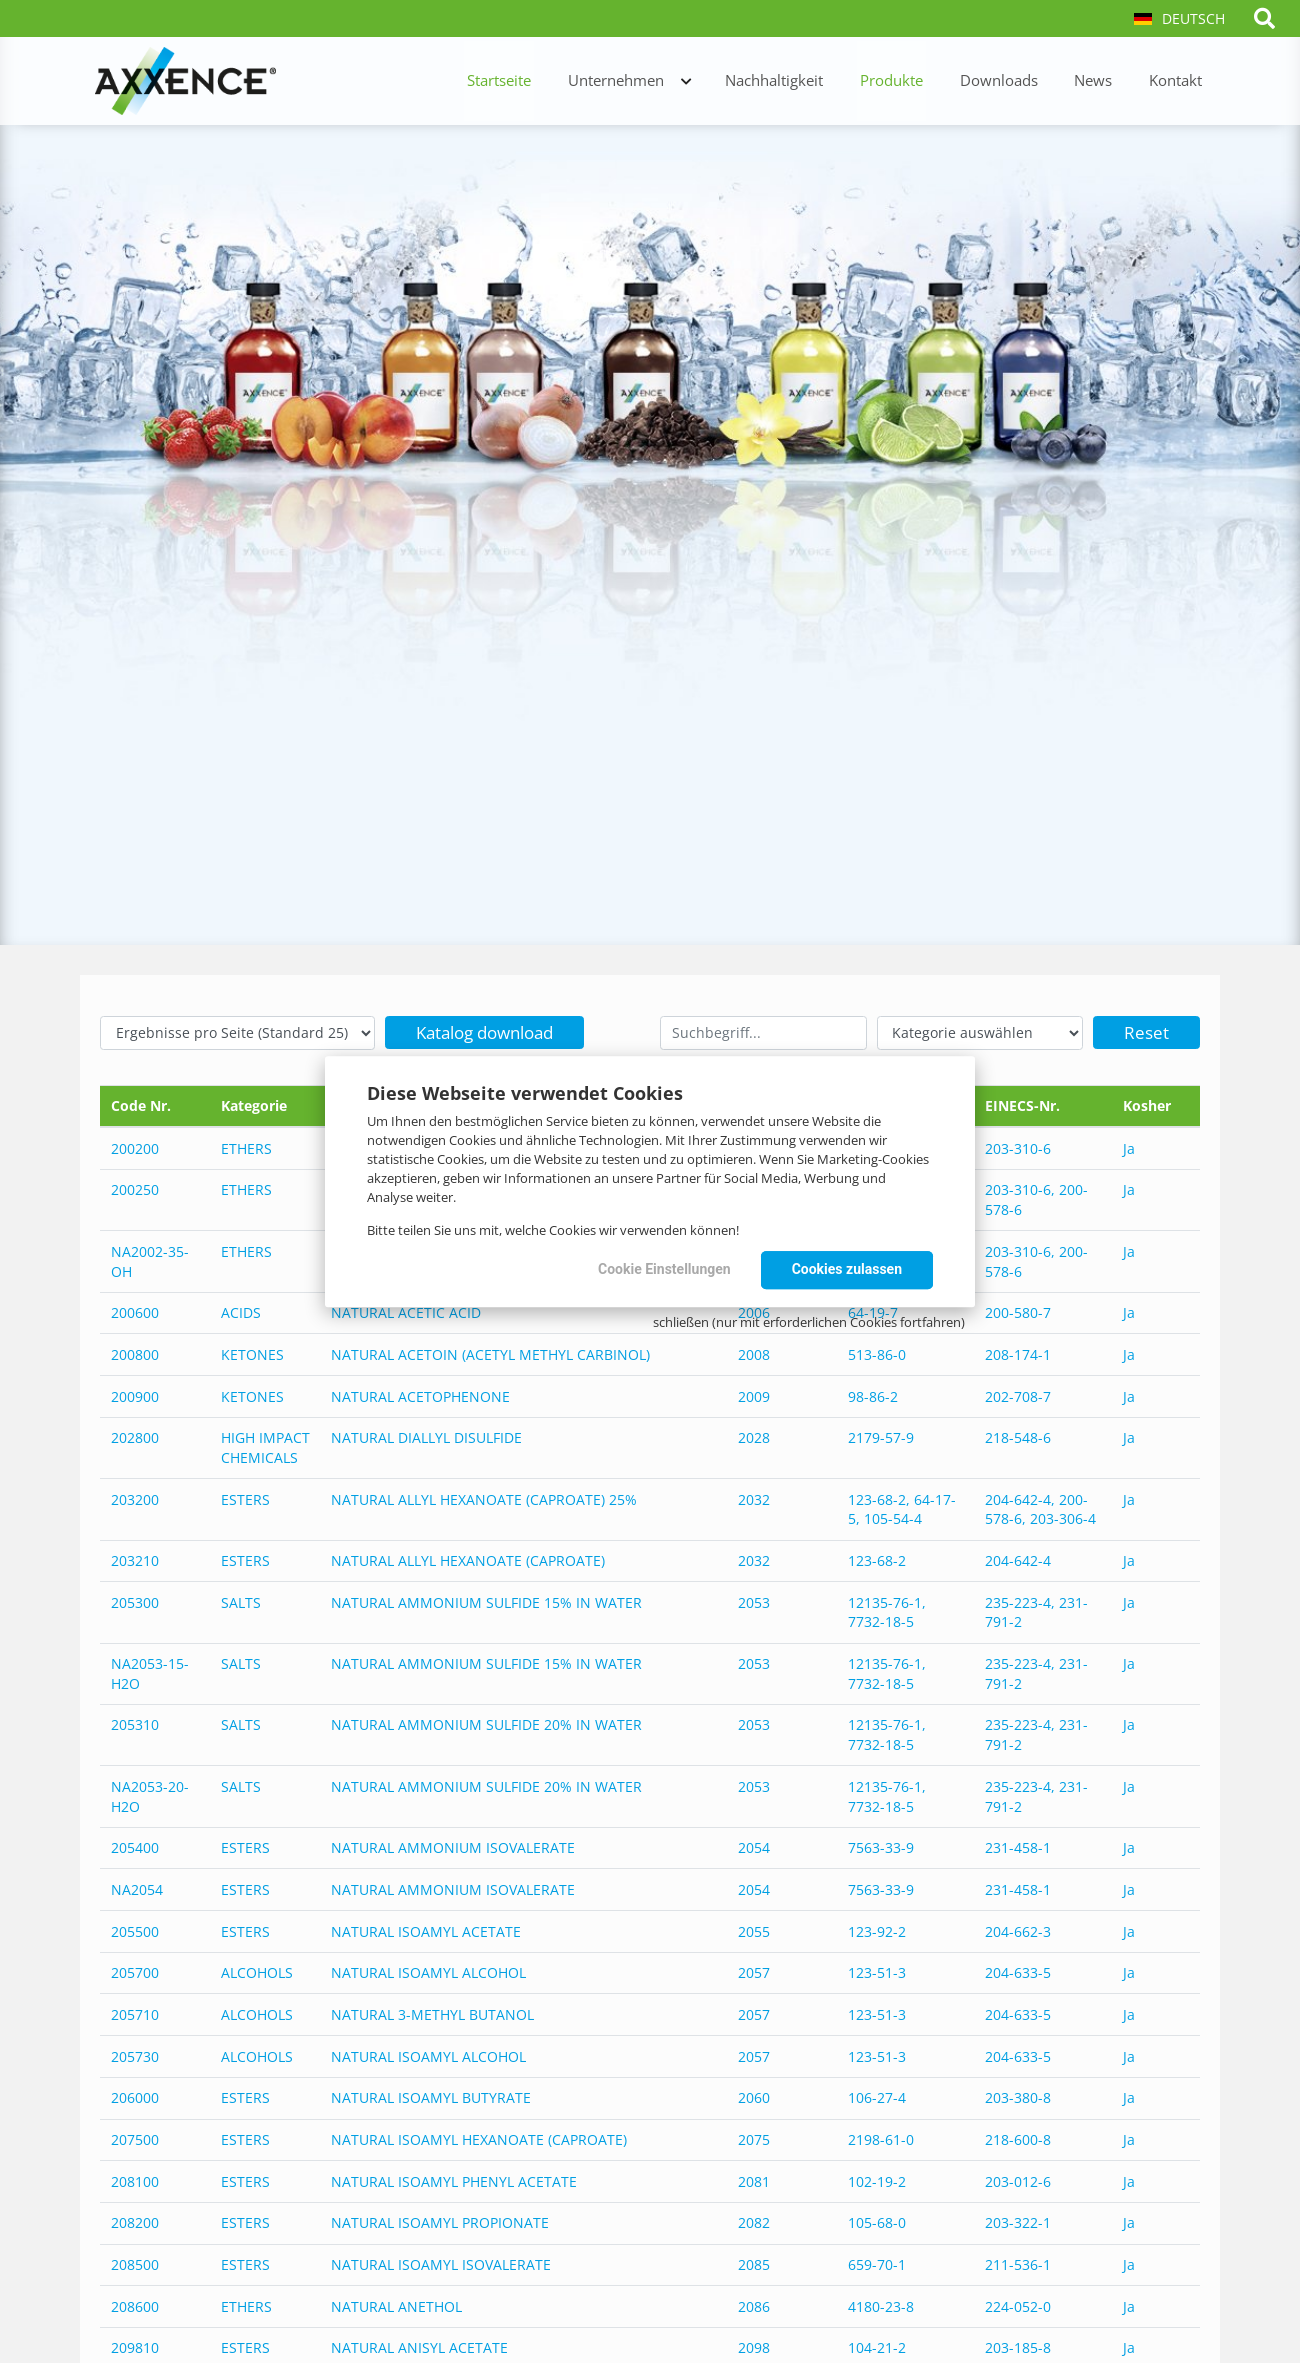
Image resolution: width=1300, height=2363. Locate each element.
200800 (135, 1353)
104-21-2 (877, 2344)
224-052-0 (1018, 2303)
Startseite (542, 81)
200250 (135, 1189)
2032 (754, 1498)
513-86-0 (877, 1353)
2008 (754, 1353)
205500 (135, 1928)
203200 (135, 1498)
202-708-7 (1018, 1395)
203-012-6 (1018, 2178)
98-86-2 (873, 1395)
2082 (754, 2220)
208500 (135, 2261)
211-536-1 (1018, 2261)
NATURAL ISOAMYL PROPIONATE (440, 2220)
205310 (135, 1723)
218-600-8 (1018, 2136)
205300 (135, 1601)
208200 (135, 2220)
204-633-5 (1018, 1970)
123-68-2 (877, 1559)
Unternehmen (652, 81)
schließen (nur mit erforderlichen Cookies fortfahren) (809, 1322)
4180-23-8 (881, 2303)
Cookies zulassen (847, 1269)
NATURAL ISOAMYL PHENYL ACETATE (454, 2178)
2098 (754, 2344)
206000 (135, 2095)
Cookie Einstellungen (664, 1269)
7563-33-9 (881, 1845)
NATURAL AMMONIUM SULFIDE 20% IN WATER (486, 1723)
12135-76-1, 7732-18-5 (887, 1611)
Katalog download (484, 1032)
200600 (135, 1312)
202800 (135, 1437)
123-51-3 (877, 1970)
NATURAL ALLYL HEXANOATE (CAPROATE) (468, 1559)
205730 (135, 2053)
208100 (135, 2178)
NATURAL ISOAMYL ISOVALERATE (441, 2261)
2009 (754, 1395)
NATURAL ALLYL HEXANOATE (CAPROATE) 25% (484, 1498)
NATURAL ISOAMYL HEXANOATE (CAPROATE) (479, 2136)
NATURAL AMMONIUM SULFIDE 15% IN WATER (486, 1601)
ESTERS (245, 1498)
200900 (135, 1395)
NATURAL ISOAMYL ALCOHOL (428, 1970)
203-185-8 (1018, 2344)
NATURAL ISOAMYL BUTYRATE (431, 2095)
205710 (135, 2012)
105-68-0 (877, 2220)
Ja (1129, 1148)
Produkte (914, 81)
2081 (754, 2178)
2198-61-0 (881, 2136)
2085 (754, 2261)
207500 (135, 2136)
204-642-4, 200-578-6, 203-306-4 (1040, 1508)
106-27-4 (877, 2095)
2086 (754, 2303)
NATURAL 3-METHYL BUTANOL (432, 2012)
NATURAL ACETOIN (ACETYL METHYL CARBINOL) (490, 1353)
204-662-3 (1018, 1928)
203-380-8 (1018, 2095)
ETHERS (246, 1148)
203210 (135, 1559)
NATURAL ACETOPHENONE (420, 1395)
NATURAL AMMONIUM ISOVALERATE (453, 1845)
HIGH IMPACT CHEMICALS (265, 1447)
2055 (754, 1928)
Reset (1146, 1032)
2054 (754, 1845)
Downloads (1015, 81)
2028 (754, 1437)
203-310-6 (1018, 1148)
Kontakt (1178, 81)
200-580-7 (1018, 1312)
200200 (135, 1148)
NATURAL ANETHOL (396, 2303)
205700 (135, 1970)
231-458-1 (1018, 1845)
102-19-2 (877, 2178)
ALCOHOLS (257, 1970)
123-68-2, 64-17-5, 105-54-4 (902, 1508)
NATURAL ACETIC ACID (406, 1312)
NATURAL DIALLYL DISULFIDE (426, 1437)
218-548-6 (1018, 1437)
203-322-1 (1018, 2220)
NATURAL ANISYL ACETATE (419, 2344)
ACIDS (241, 1312)
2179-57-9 (881, 1437)
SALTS (241, 1601)
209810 (135, 2344)
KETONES (252, 1353)
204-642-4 (1018, 1559)
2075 (754, 2136)
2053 (754, 1601)
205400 (135, 1845)
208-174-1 (1018, 1353)
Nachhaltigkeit (804, 81)
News (1103, 81)
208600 (135, 2303)
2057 (754, 1970)
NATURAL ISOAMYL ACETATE (426, 1928)
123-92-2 (877, 1928)
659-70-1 (877, 2261)
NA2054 (137, 1887)
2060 (754, 2095)
